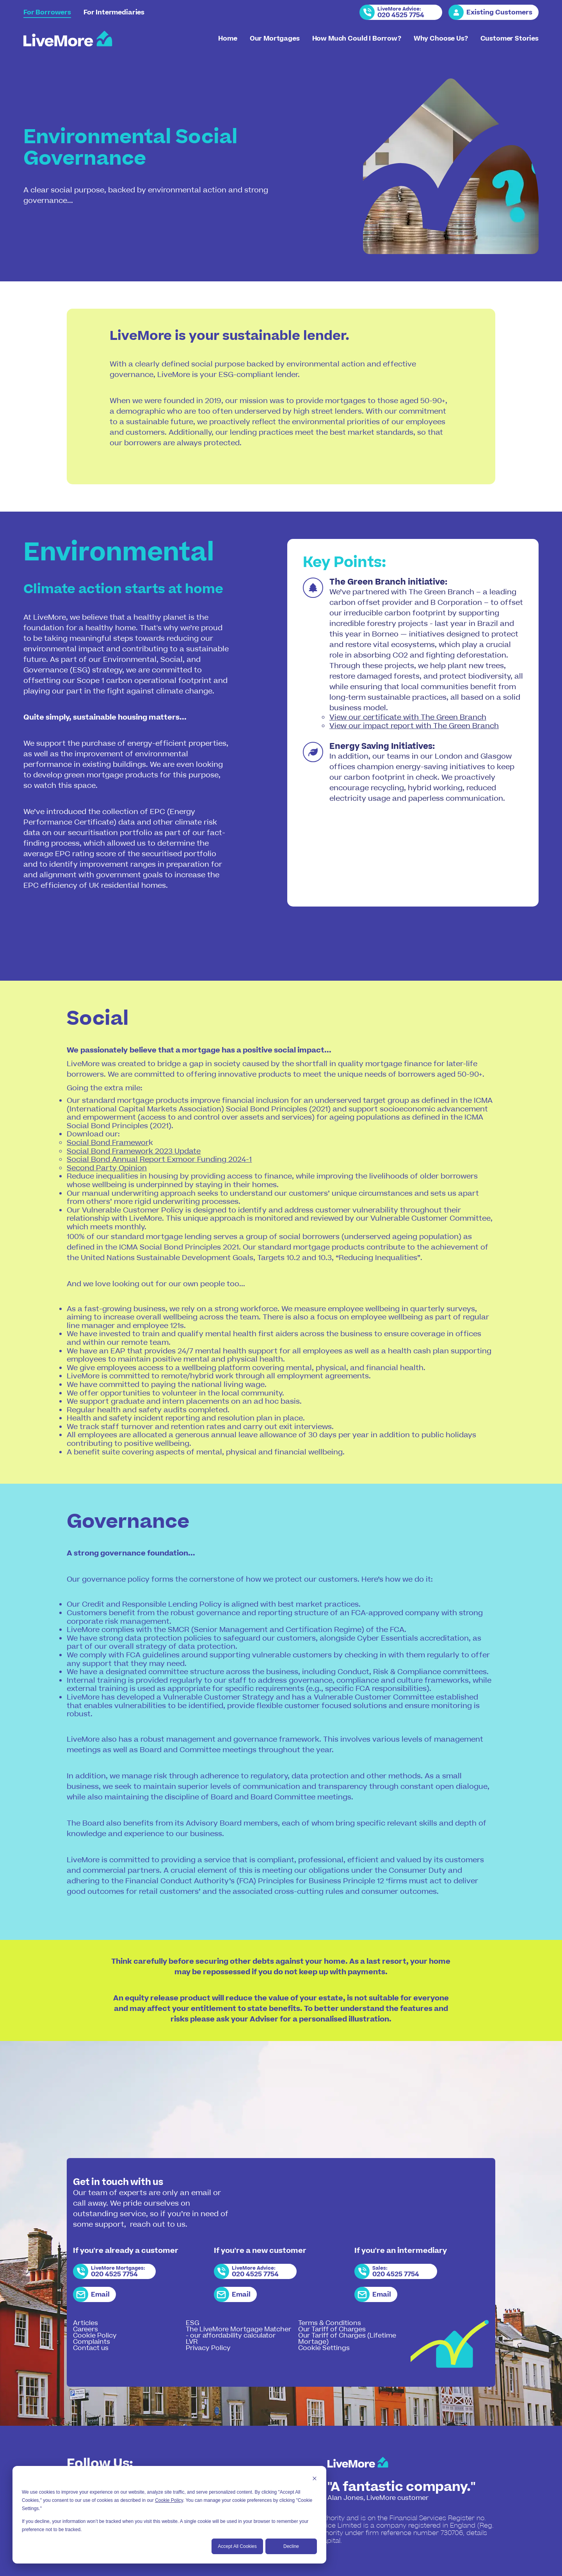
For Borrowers (47, 12)
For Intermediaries (114, 12)
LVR (191, 2342)
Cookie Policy (169, 2500)
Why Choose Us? (441, 39)
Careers (85, 2329)
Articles (85, 2323)
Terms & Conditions (329, 2323)
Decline (291, 2546)
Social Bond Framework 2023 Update (134, 1151)
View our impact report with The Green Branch (414, 726)
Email (100, 2294)
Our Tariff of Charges (332, 2329)
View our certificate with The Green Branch (407, 717)
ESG (192, 2323)
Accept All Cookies (237, 2546)
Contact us (90, 2348)
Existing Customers (499, 12)
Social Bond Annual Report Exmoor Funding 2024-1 (159, 1159)
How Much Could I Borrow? (356, 39)
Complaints (91, 2342)
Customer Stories (509, 39)
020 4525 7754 (400, 15)
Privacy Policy (208, 2348)
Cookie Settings (324, 2348)
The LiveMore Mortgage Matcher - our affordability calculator (238, 2332)
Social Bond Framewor (108, 1143)
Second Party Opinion (107, 1168)
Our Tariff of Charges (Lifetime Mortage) (347, 2338)
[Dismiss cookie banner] (314, 2479)
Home (227, 39)
